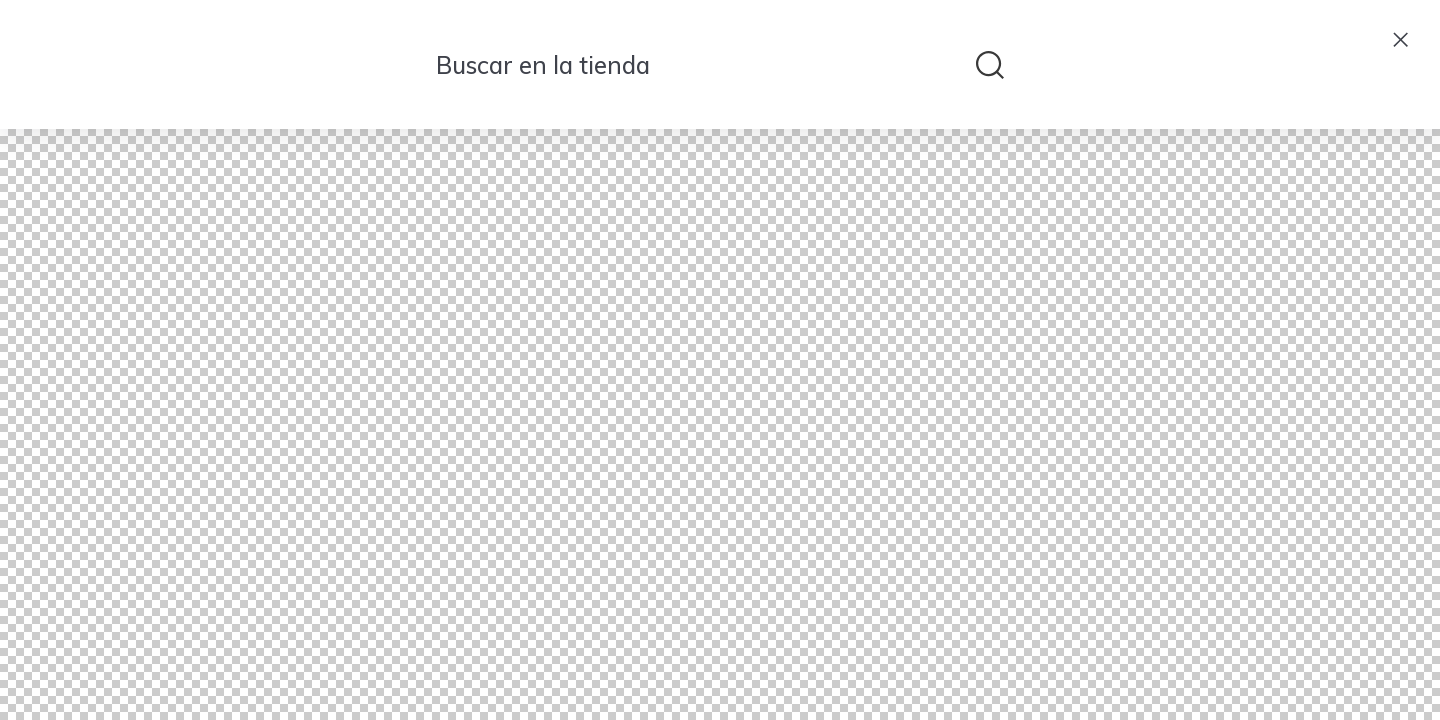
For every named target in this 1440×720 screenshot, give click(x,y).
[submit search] (990, 65)
